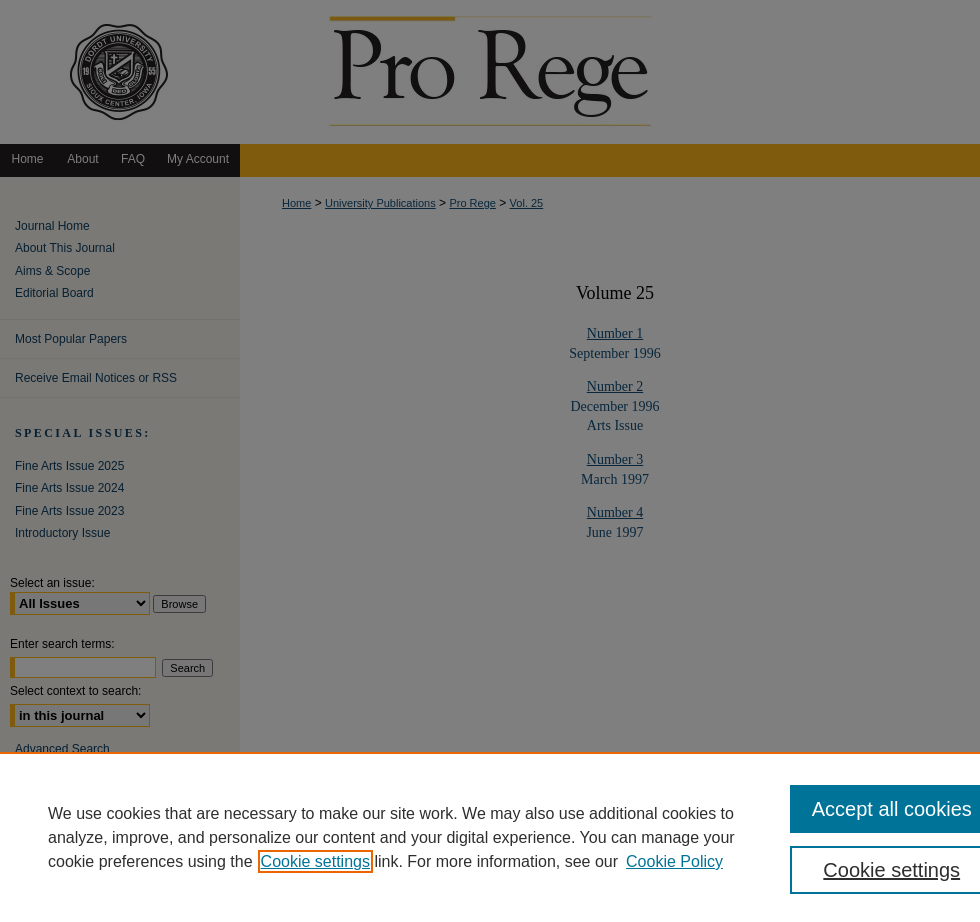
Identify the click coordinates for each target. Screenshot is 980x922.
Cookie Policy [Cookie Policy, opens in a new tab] (674, 861)
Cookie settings (315, 861)
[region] (490, 837)
